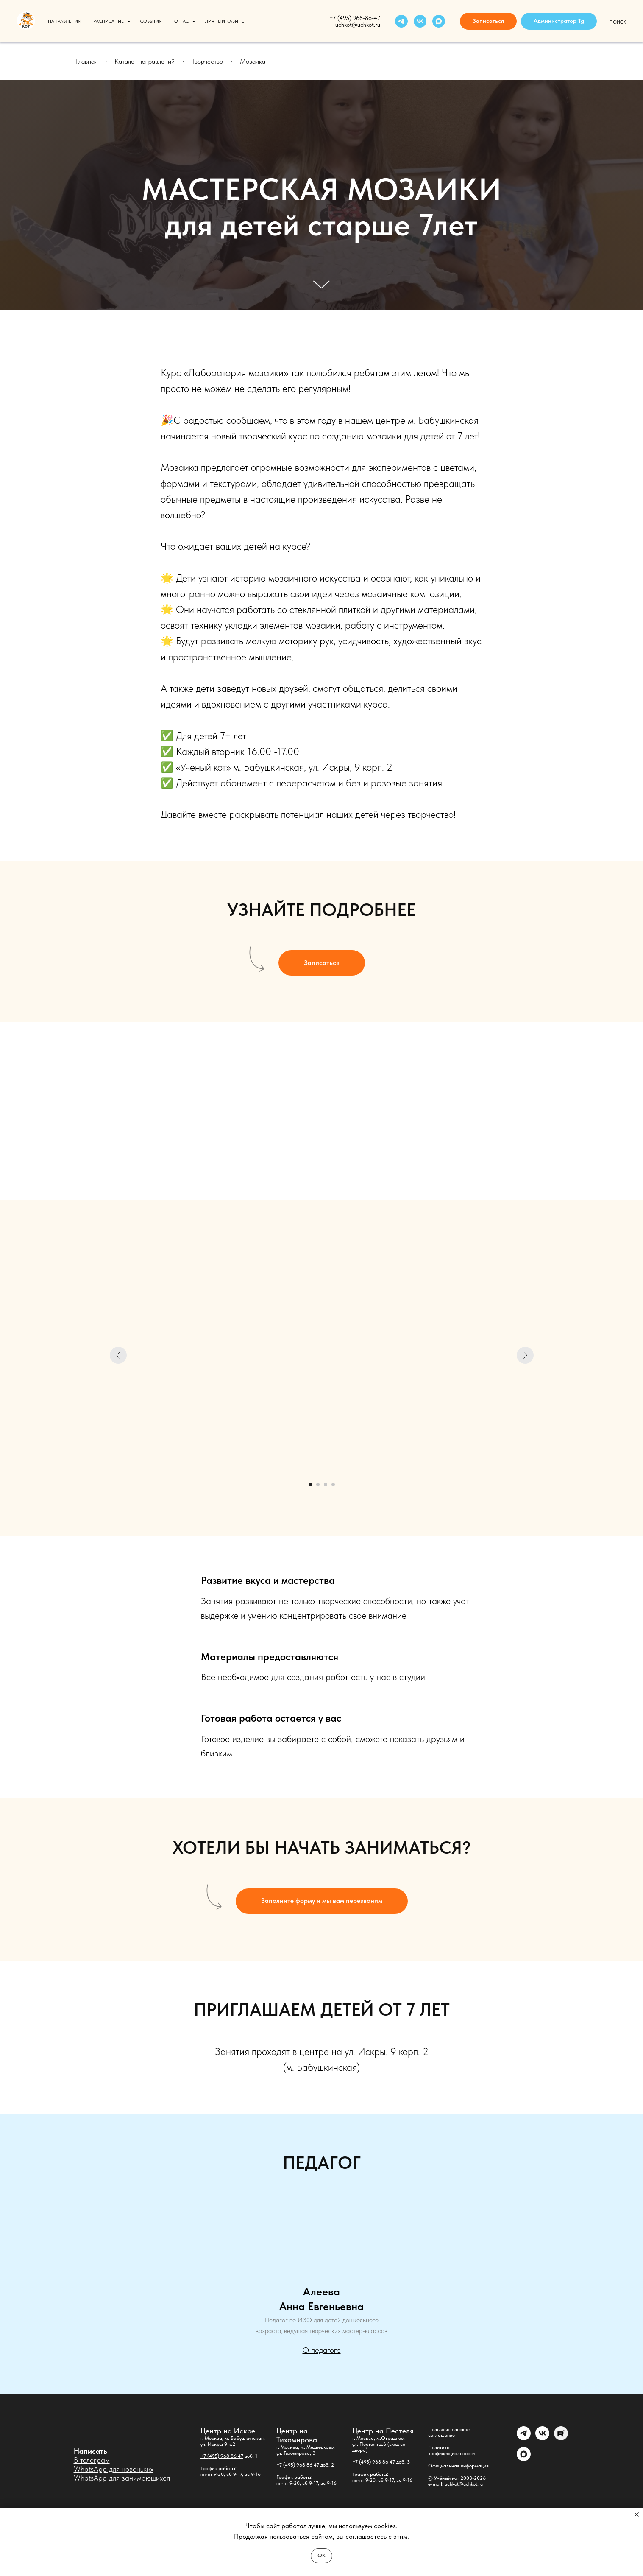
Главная (86, 61)
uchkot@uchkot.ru (464, 2484)
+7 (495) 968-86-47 (354, 17)
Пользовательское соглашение (449, 2432)
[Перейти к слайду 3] (325, 1484)
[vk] (420, 21)
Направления (64, 21)
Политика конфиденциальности (451, 2450)
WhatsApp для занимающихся (122, 2477)
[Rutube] (561, 2438)
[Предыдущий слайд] (118, 1355)
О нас (182, 21)
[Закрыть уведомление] (636, 2514)
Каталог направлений (144, 61)
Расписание (109, 21)
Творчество (207, 61)
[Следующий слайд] (525, 1355)
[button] (488, 21)
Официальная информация (458, 2466)
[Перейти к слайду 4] (333, 1484)
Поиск (618, 22)
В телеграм (92, 2460)
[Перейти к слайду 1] (310, 1484)
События (150, 21)
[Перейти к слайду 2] (318, 1484)
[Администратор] (524, 2438)
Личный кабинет (225, 21)
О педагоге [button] (322, 2350)
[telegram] (401, 21)
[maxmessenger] (438, 21)
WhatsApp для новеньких (113, 2468)
